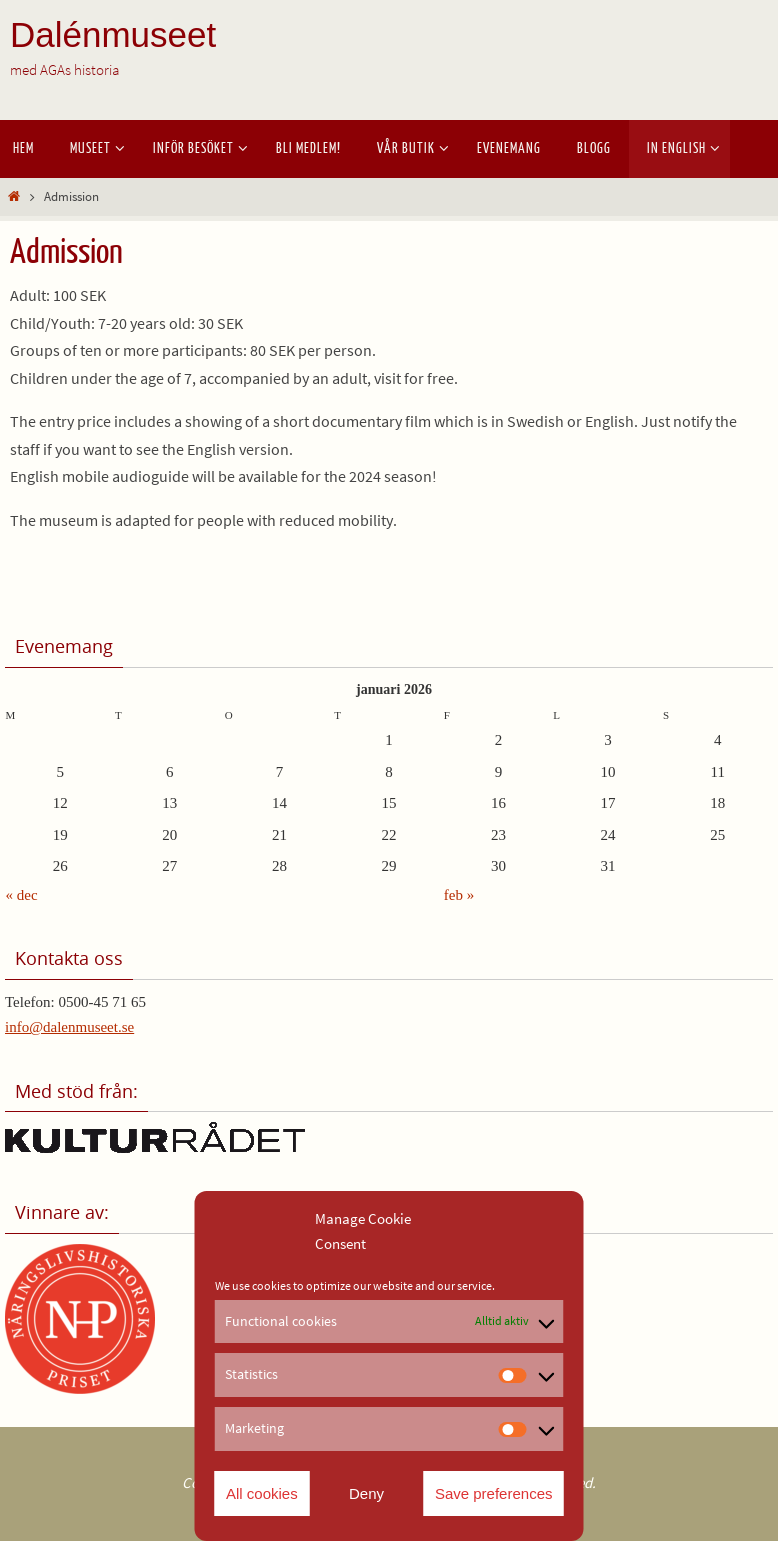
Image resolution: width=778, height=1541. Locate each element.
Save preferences (494, 1493)
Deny (366, 1493)
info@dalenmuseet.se (69, 1027)
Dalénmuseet (113, 34)
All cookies (262, 1493)
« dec (22, 895)
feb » (459, 895)
